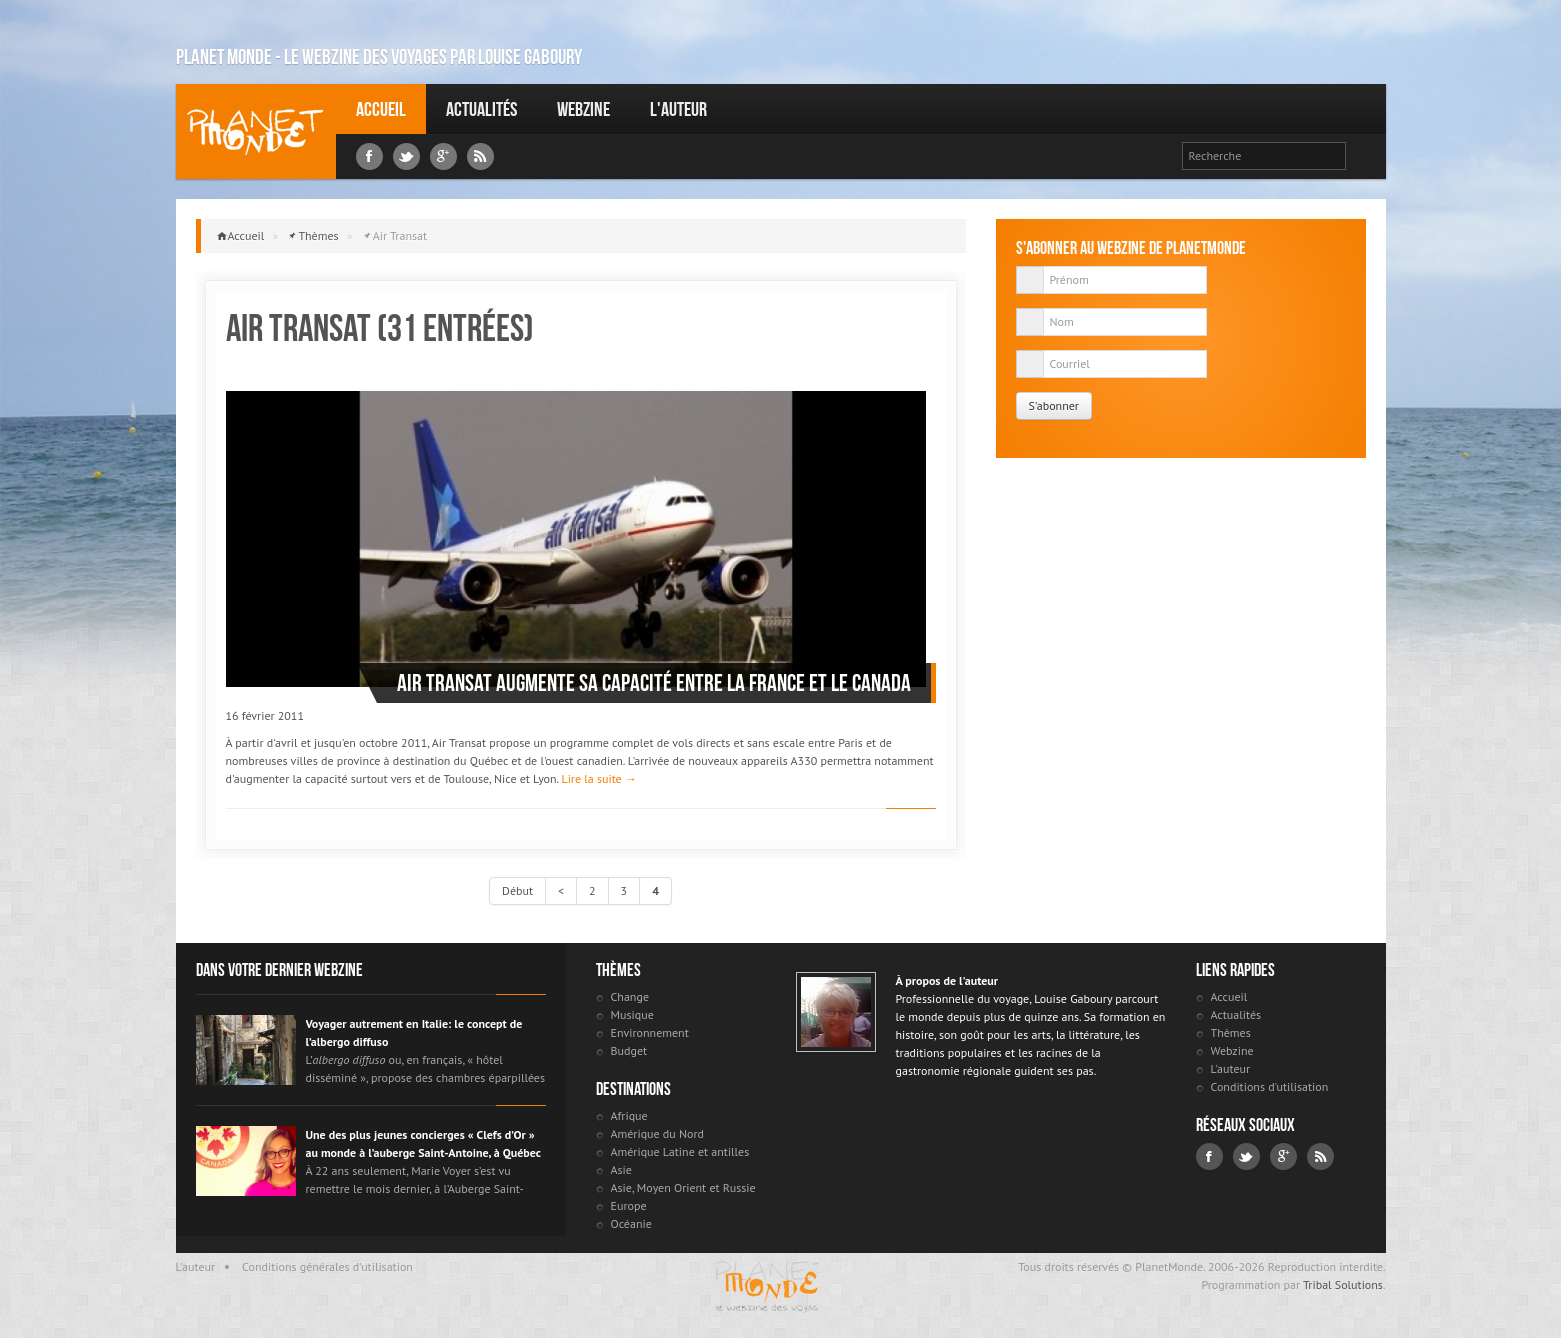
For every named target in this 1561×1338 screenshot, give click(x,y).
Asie (621, 1169)
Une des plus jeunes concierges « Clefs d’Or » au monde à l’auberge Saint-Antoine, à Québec (423, 1143)
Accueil (381, 109)
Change (630, 996)
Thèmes (318, 235)
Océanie (631, 1223)
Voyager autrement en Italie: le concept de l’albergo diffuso (414, 1032)
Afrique (629, 1115)
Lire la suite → (598, 778)
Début (517, 890)
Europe (629, 1205)
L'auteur (678, 109)
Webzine (583, 109)
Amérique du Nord (658, 1133)
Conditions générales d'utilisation (327, 1266)
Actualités (481, 109)
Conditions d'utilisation (1270, 1086)
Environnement (650, 1032)
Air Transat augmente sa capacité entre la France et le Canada (654, 683)
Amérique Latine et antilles (680, 1151)
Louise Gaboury (256, 131)
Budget (629, 1050)
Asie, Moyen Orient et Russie (683, 1187)
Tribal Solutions (1343, 1284)
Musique (632, 1014)
